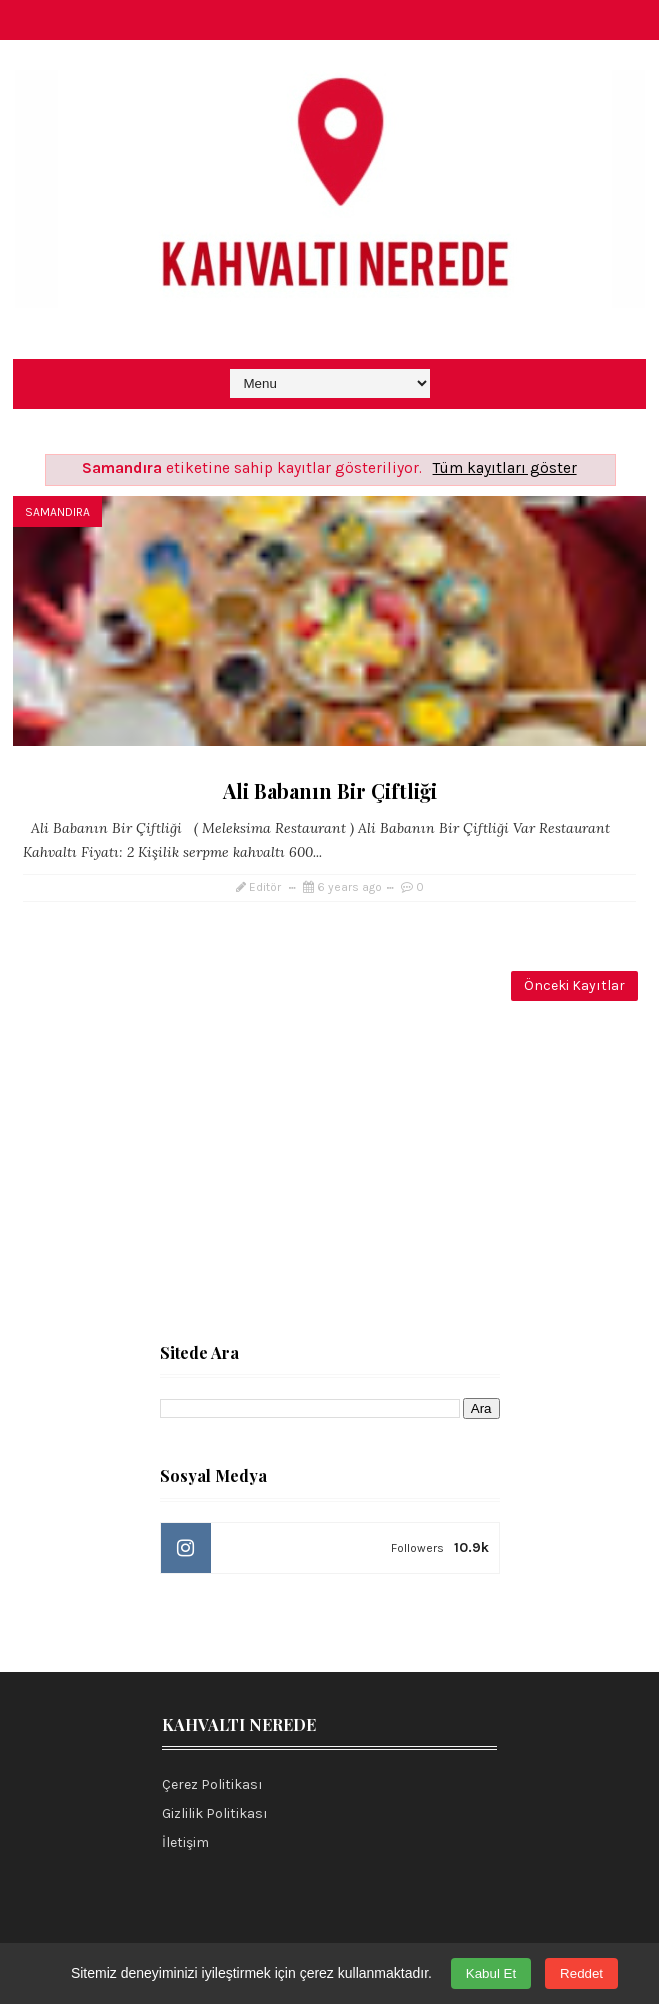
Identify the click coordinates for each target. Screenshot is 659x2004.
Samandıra (57, 512)
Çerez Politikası (212, 1784)
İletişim (185, 1842)
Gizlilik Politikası (215, 1813)
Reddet (581, 1973)
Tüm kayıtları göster (505, 468)
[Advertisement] (329, 1170)
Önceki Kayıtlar (574, 985)
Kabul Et (491, 1973)
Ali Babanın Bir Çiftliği (330, 790)
